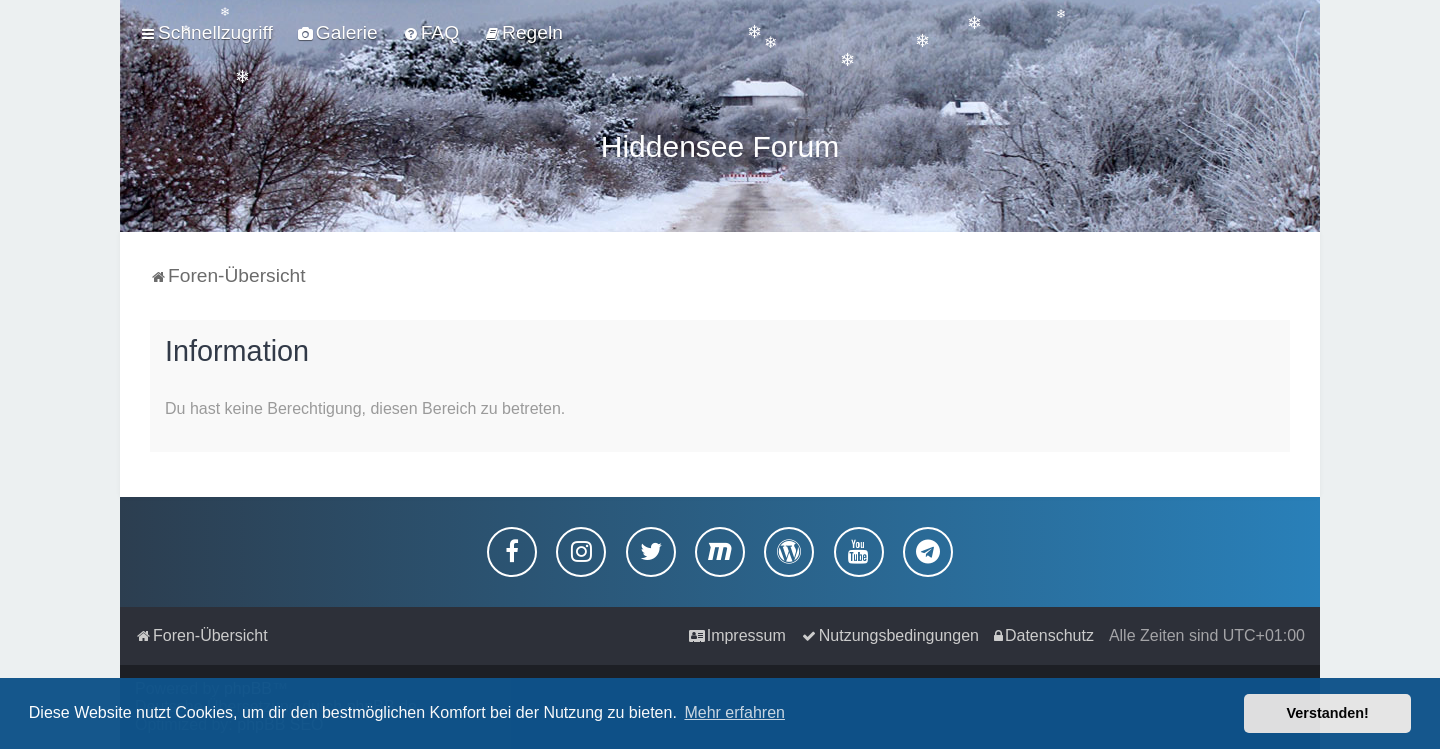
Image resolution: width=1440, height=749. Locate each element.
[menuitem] (338, 33)
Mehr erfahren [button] (734, 712)
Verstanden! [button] (1328, 713)
